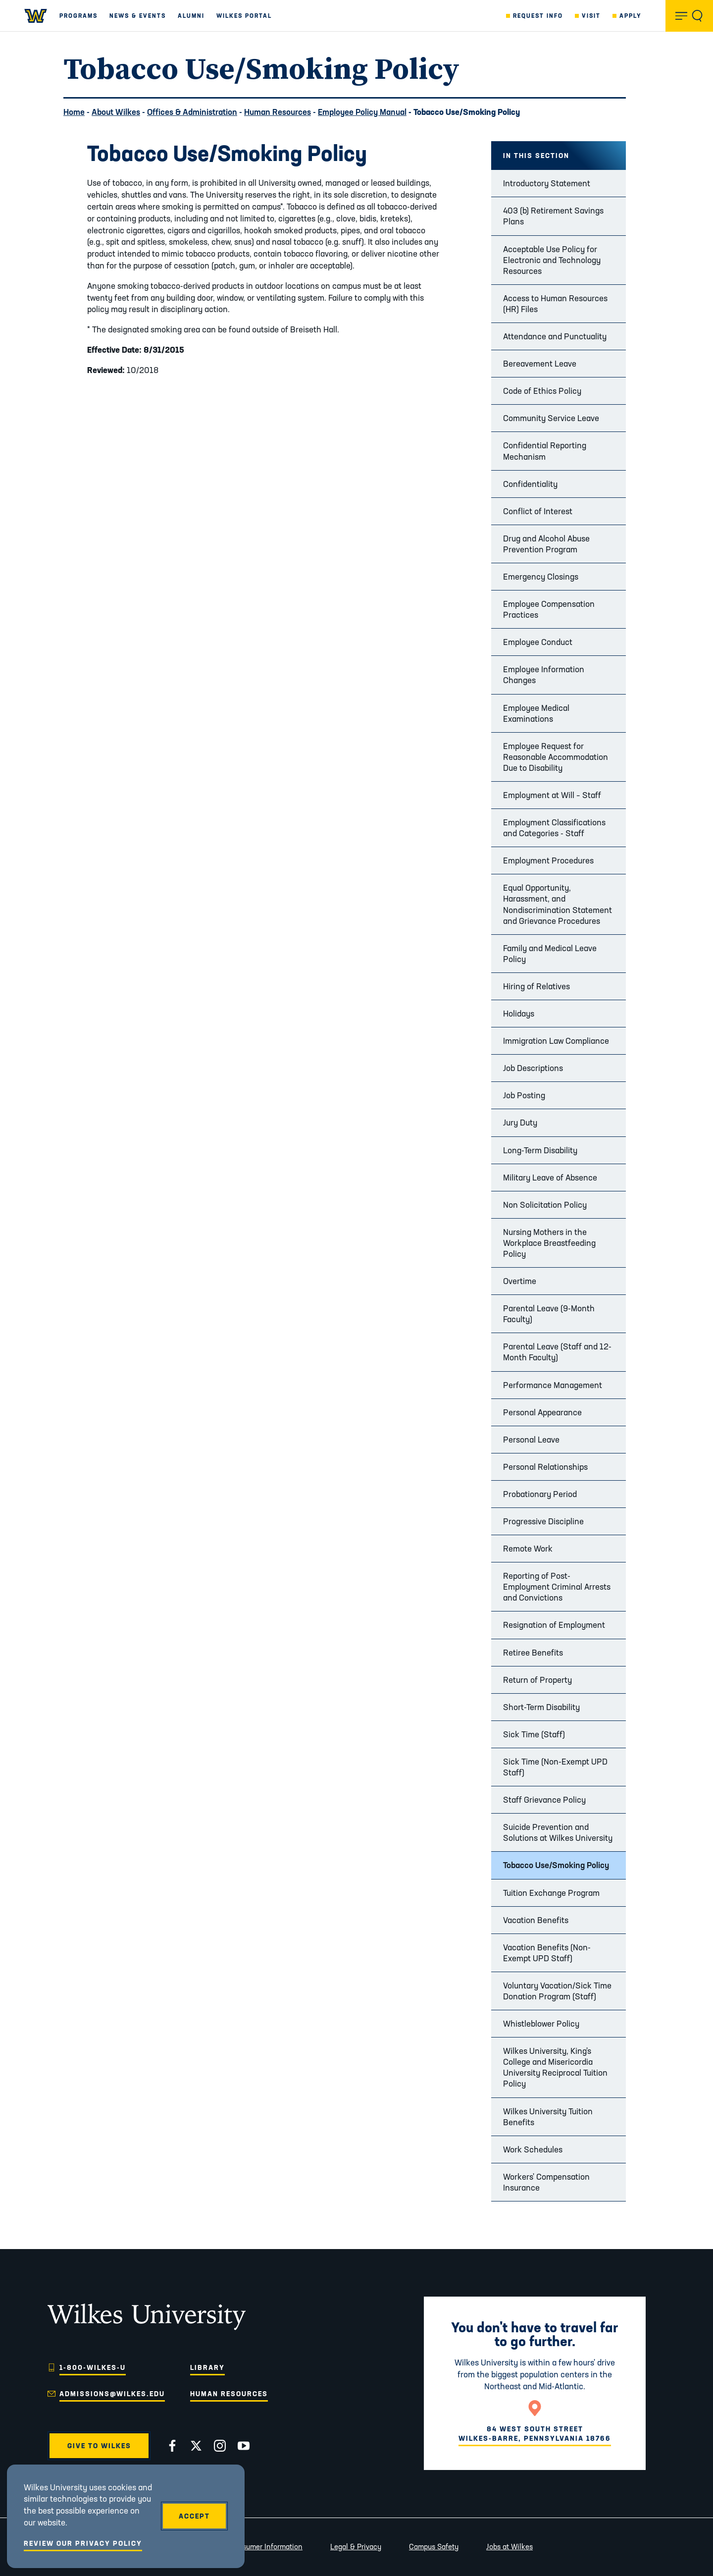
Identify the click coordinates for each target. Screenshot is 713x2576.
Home (74, 112)
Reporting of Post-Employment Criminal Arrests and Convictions (557, 1586)
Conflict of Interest (537, 511)
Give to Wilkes (99, 2445)
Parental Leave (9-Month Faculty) (549, 1313)
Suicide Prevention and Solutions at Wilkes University (557, 1832)
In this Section (536, 155)
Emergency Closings (540, 576)
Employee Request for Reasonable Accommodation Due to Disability (555, 757)
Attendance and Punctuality (555, 336)
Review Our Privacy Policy (83, 2543)
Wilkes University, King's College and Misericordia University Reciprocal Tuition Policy (555, 2067)
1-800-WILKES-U (92, 2367)
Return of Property (537, 1679)
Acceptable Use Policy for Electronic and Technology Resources (552, 260)
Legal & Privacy (355, 2546)
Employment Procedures (548, 860)
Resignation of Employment (554, 1624)
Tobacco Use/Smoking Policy (556, 1865)
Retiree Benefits (533, 1652)
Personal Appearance (542, 1412)
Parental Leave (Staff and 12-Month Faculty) (557, 1351)
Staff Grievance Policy (544, 1799)
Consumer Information (266, 2546)
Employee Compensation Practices (549, 609)
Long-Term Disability (540, 1150)
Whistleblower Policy (541, 2023)
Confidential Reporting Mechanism (544, 450)
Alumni (191, 15)
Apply (630, 15)
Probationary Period (540, 1494)
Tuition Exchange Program (551, 1892)
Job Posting (524, 1095)
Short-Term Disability (541, 1707)
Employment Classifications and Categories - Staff (554, 827)
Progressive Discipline (543, 1521)
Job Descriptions (533, 1068)
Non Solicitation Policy (545, 1204)
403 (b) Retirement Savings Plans (553, 215)
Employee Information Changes (543, 674)
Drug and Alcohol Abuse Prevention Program (546, 543)
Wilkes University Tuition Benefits (548, 2116)
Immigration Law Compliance (556, 1040)
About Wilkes (116, 112)
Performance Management (552, 1385)
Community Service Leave (551, 418)
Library (207, 2367)
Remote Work (528, 1548)
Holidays (518, 1013)
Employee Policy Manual (362, 112)
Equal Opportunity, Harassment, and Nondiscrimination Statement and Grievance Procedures (557, 903)
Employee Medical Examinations (536, 713)
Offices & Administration (192, 112)
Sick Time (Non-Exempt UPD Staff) (555, 1766)
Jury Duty (520, 1122)
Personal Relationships (545, 1466)
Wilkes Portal (244, 15)
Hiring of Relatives (536, 986)
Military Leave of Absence (550, 1177)
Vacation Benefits (535, 1920)
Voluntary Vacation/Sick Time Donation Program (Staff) (557, 1990)
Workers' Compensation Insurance (546, 2182)
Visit (591, 15)
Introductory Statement (546, 183)
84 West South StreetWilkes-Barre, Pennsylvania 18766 (534, 2433)
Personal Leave (531, 1439)
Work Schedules (532, 2149)
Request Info (538, 15)
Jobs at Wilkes (509, 2546)
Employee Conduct (537, 642)
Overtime (519, 1281)
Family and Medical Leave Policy (550, 953)
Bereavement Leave (539, 363)
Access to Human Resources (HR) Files (555, 303)
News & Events (137, 15)
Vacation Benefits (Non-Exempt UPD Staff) (547, 1952)
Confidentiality (530, 484)
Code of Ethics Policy (542, 390)
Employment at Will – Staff (552, 795)
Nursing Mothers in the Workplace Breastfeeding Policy (549, 1243)
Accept (194, 2516)
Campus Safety (433, 2546)
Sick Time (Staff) (534, 1734)
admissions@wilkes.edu (112, 2393)
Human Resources (277, 112)
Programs (78, 15)
